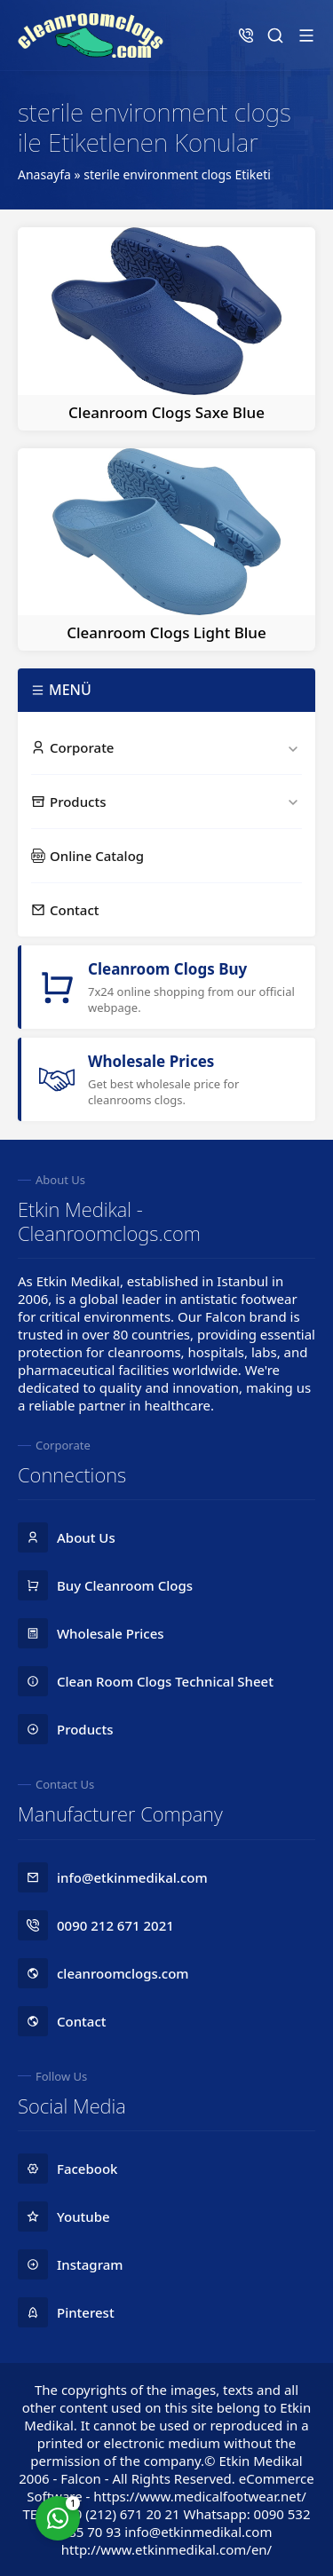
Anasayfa (44, 174)
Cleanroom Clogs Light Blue (166, 632)
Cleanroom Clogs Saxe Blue (166, 412)
